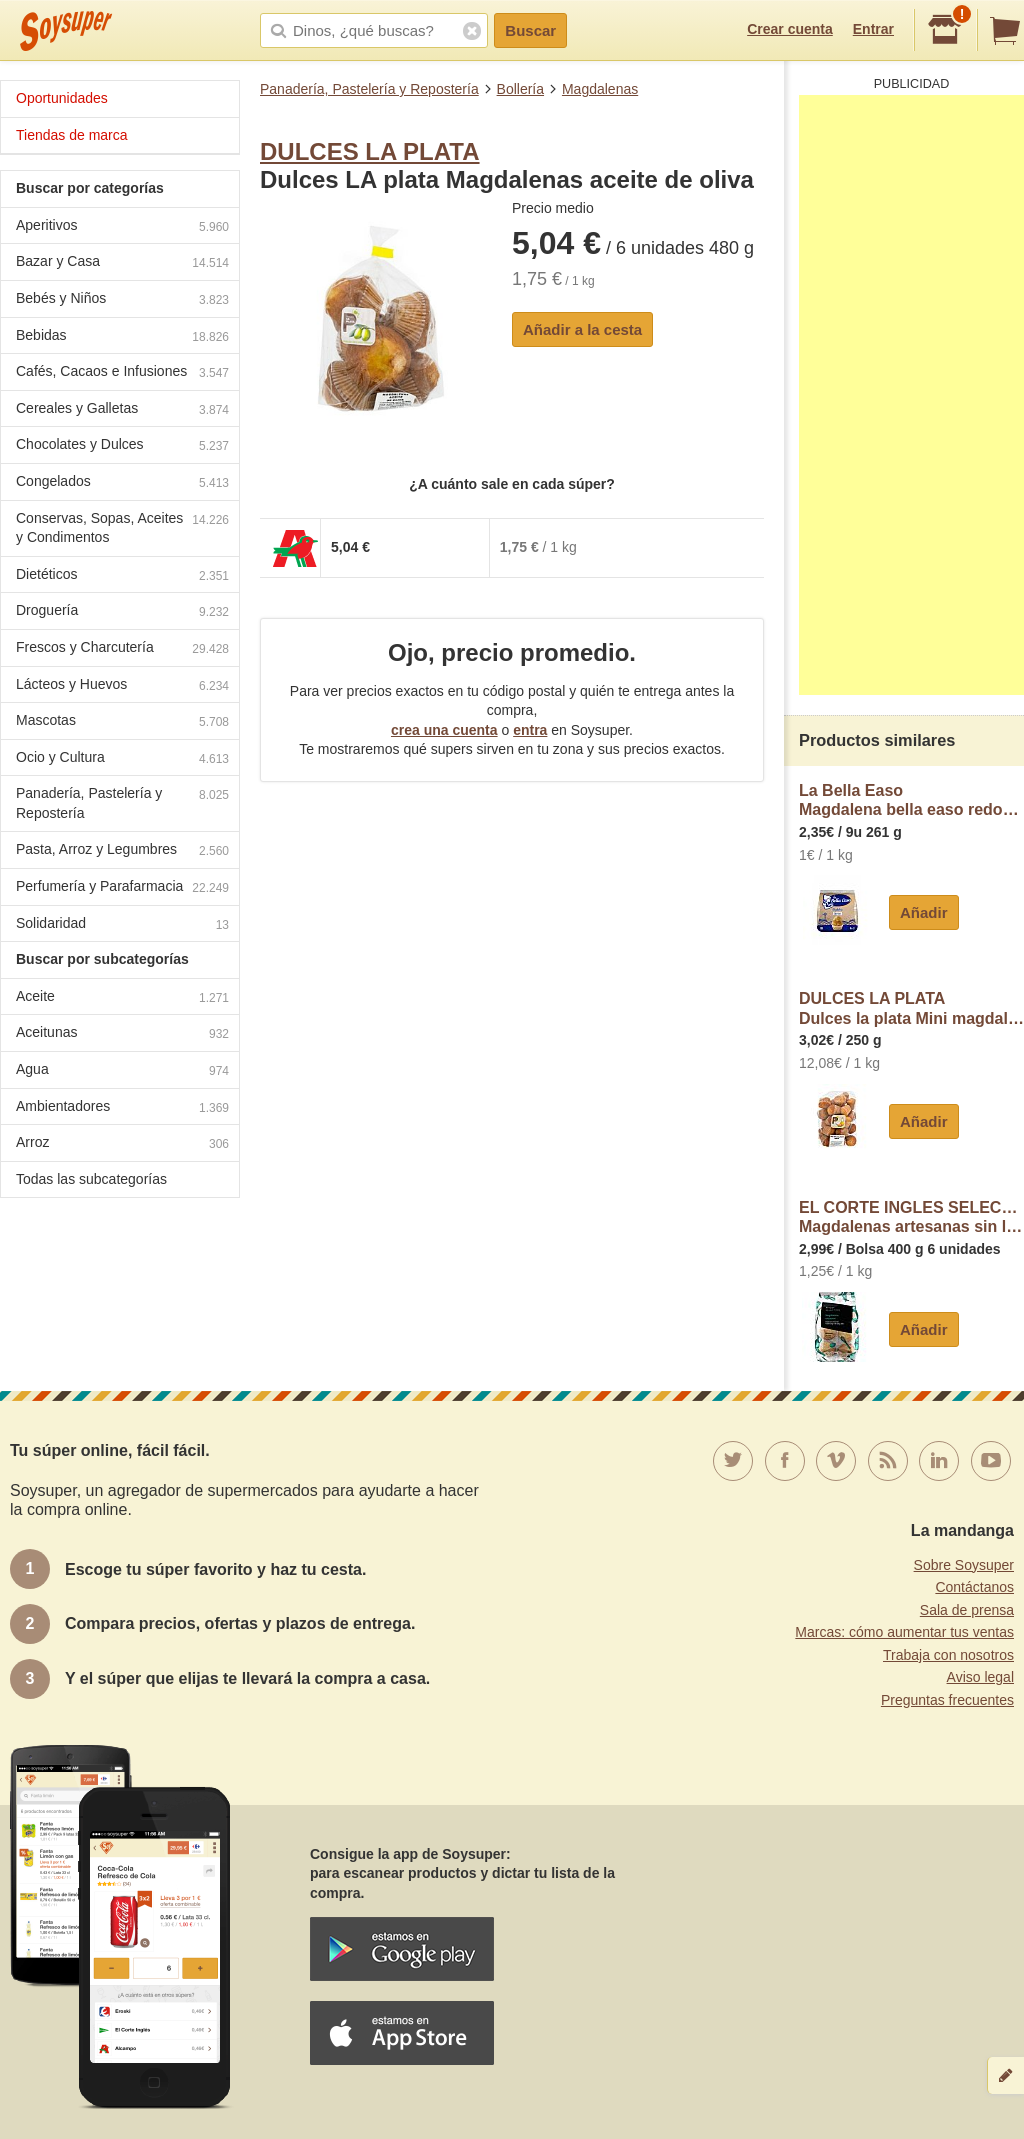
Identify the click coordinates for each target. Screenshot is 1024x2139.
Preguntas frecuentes (947, 1700)
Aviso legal (980, 1677)
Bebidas (122, 337)
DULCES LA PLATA (370, 151)
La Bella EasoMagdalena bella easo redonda (911, 800)
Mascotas (122, 722)
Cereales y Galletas (122, 410)
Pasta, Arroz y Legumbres (122, 851)
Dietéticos (122, 576)
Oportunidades (62, 98)
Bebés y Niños (122, 300)
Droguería (122, 612)
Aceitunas (122, 1034)
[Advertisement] (911, 395)
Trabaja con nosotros (948, 1655)
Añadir (924, 912)
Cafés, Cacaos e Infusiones (122, 373)
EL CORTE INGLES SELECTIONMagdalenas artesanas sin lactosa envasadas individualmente (911, 1217)
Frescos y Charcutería (122, 649)
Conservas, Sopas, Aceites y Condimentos (122, 528)
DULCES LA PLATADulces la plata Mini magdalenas (911, 1008)
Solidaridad (122, 925)
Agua (122, 1071)
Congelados (122, 483)
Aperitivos (122, 227)
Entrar (873, 29)
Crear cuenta (790, 29)
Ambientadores (122, 1108)
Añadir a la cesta (582, 329)
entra (530, 730)
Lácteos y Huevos (122, 686)
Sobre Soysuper (964, 1565)
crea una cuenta (444, 730)
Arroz (122, 1144)
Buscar (530, 30)
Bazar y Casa (122, 263)
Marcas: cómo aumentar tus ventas (904, 1632)
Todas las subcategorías (91, 1179)
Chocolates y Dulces (122, 446)
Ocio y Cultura (122, 759)
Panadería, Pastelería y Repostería (369, 89)
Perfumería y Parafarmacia (122, 888)
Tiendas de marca (72, 135)
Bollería (520, 89)
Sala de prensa (967, 1610)
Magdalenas (600, 89)
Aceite (122, 998)
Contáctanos (974, 1587)
